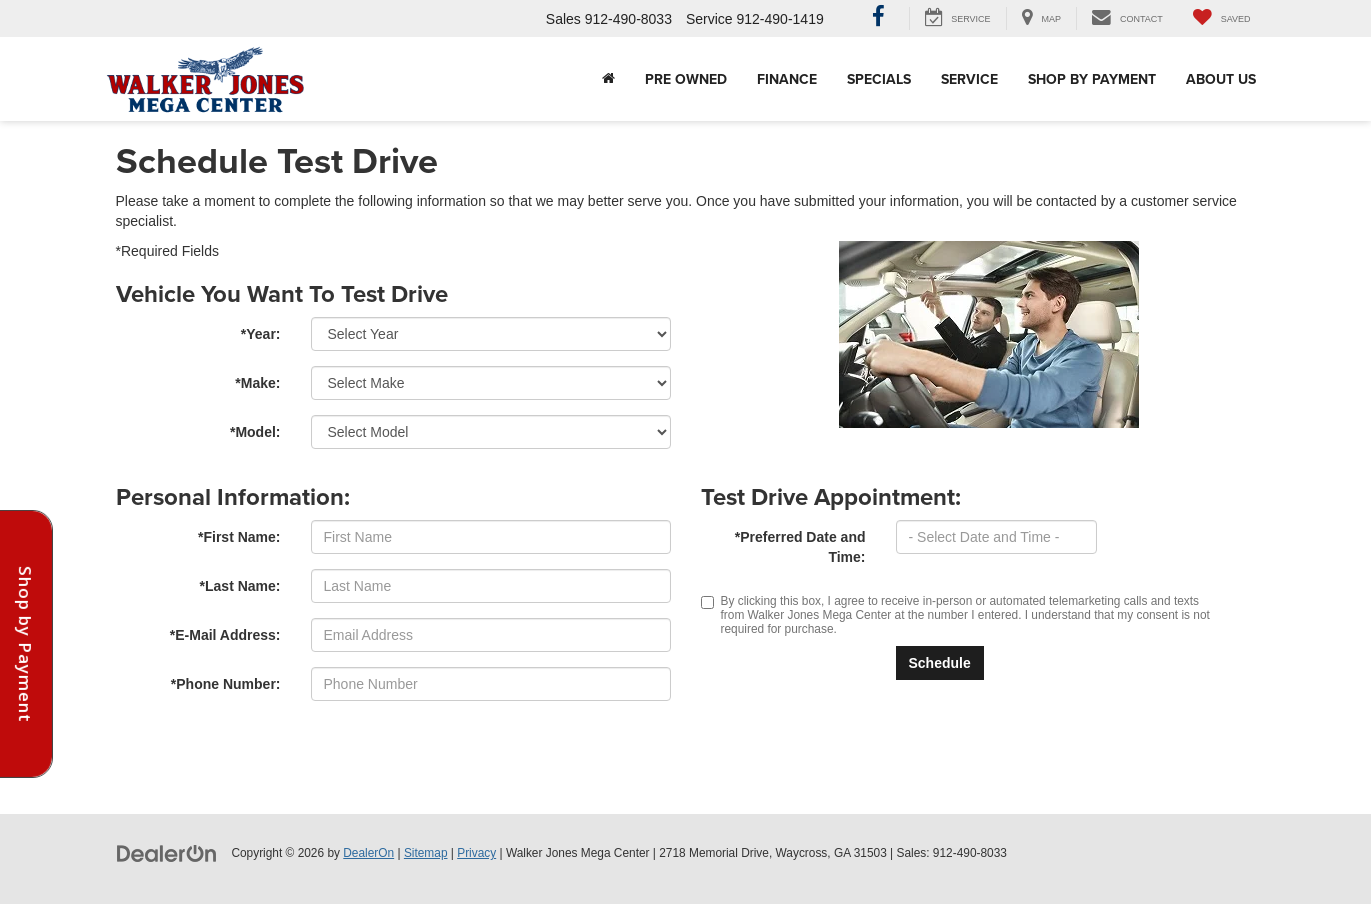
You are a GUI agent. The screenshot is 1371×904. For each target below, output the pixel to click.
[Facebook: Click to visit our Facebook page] (878, 19)
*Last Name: (240, 586)
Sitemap (426, 853)
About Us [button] (1221, 79)
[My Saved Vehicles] (1222, 18)
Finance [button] (787, 79)
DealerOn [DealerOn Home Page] (368, 853)
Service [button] (969, 79)
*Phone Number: (226, 684)
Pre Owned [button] (686, 79)
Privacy (476, 853)
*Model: (255, 432)
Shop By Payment (1092, 79)
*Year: (261, 334)
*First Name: (239, 537)
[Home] (608, 79)
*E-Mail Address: (225, 635)
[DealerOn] (167, 852)
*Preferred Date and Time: (800, 547)
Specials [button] (879, 79)
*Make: (257, 383)
